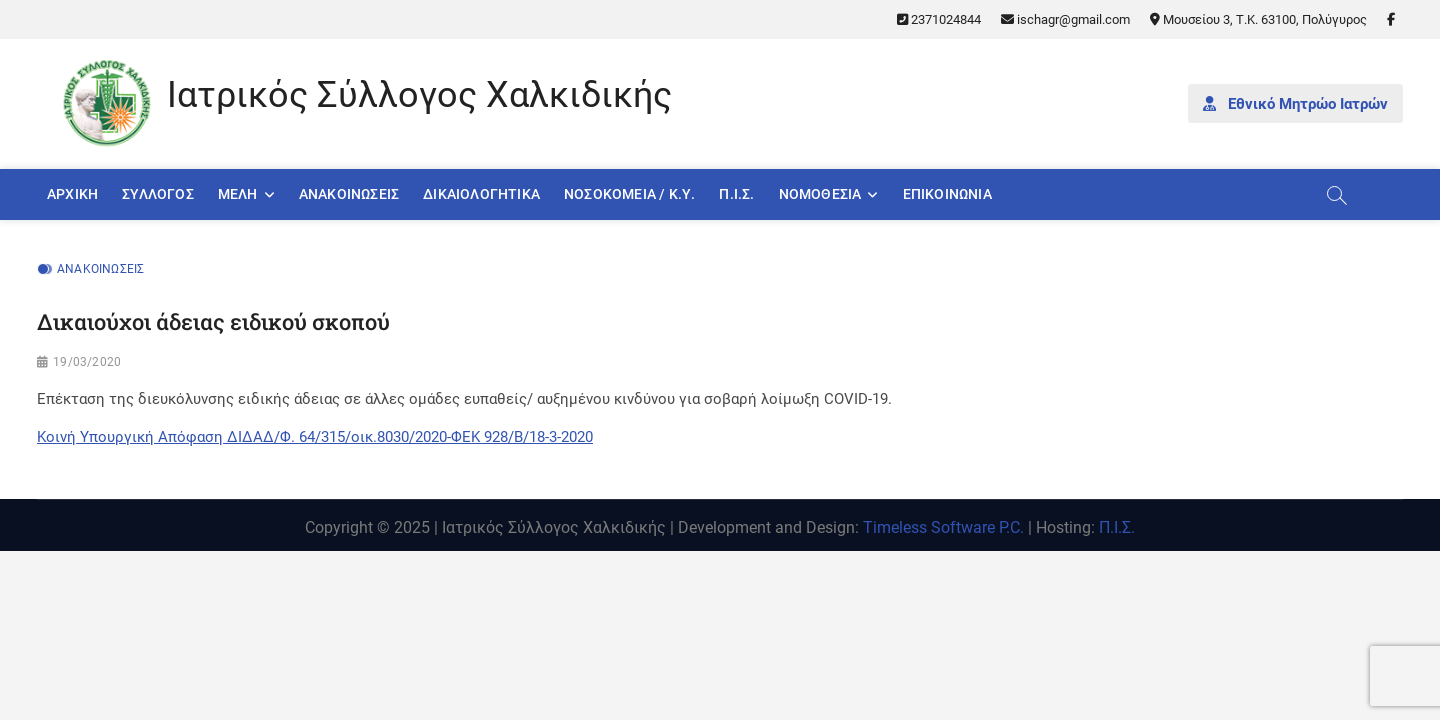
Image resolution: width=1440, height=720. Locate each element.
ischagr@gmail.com (1065, 19)
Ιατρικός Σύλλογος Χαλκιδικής (419, 95)
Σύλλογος (158, 194)
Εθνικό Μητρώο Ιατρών (1295, 104)
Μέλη (238, 194)
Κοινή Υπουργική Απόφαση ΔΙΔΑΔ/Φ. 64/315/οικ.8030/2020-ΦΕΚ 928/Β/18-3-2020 (315, 437)
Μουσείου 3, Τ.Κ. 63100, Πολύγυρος (1258, 19)
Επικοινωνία (947, 194)
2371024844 (939, 19)
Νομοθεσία (820, 194)
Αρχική (72, 194)
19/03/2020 (87, 362)
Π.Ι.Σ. (736, 194)
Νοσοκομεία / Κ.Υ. (629, 194)
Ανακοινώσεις (349, 194)
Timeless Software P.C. (943, 527)
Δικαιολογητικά (481, 194)
